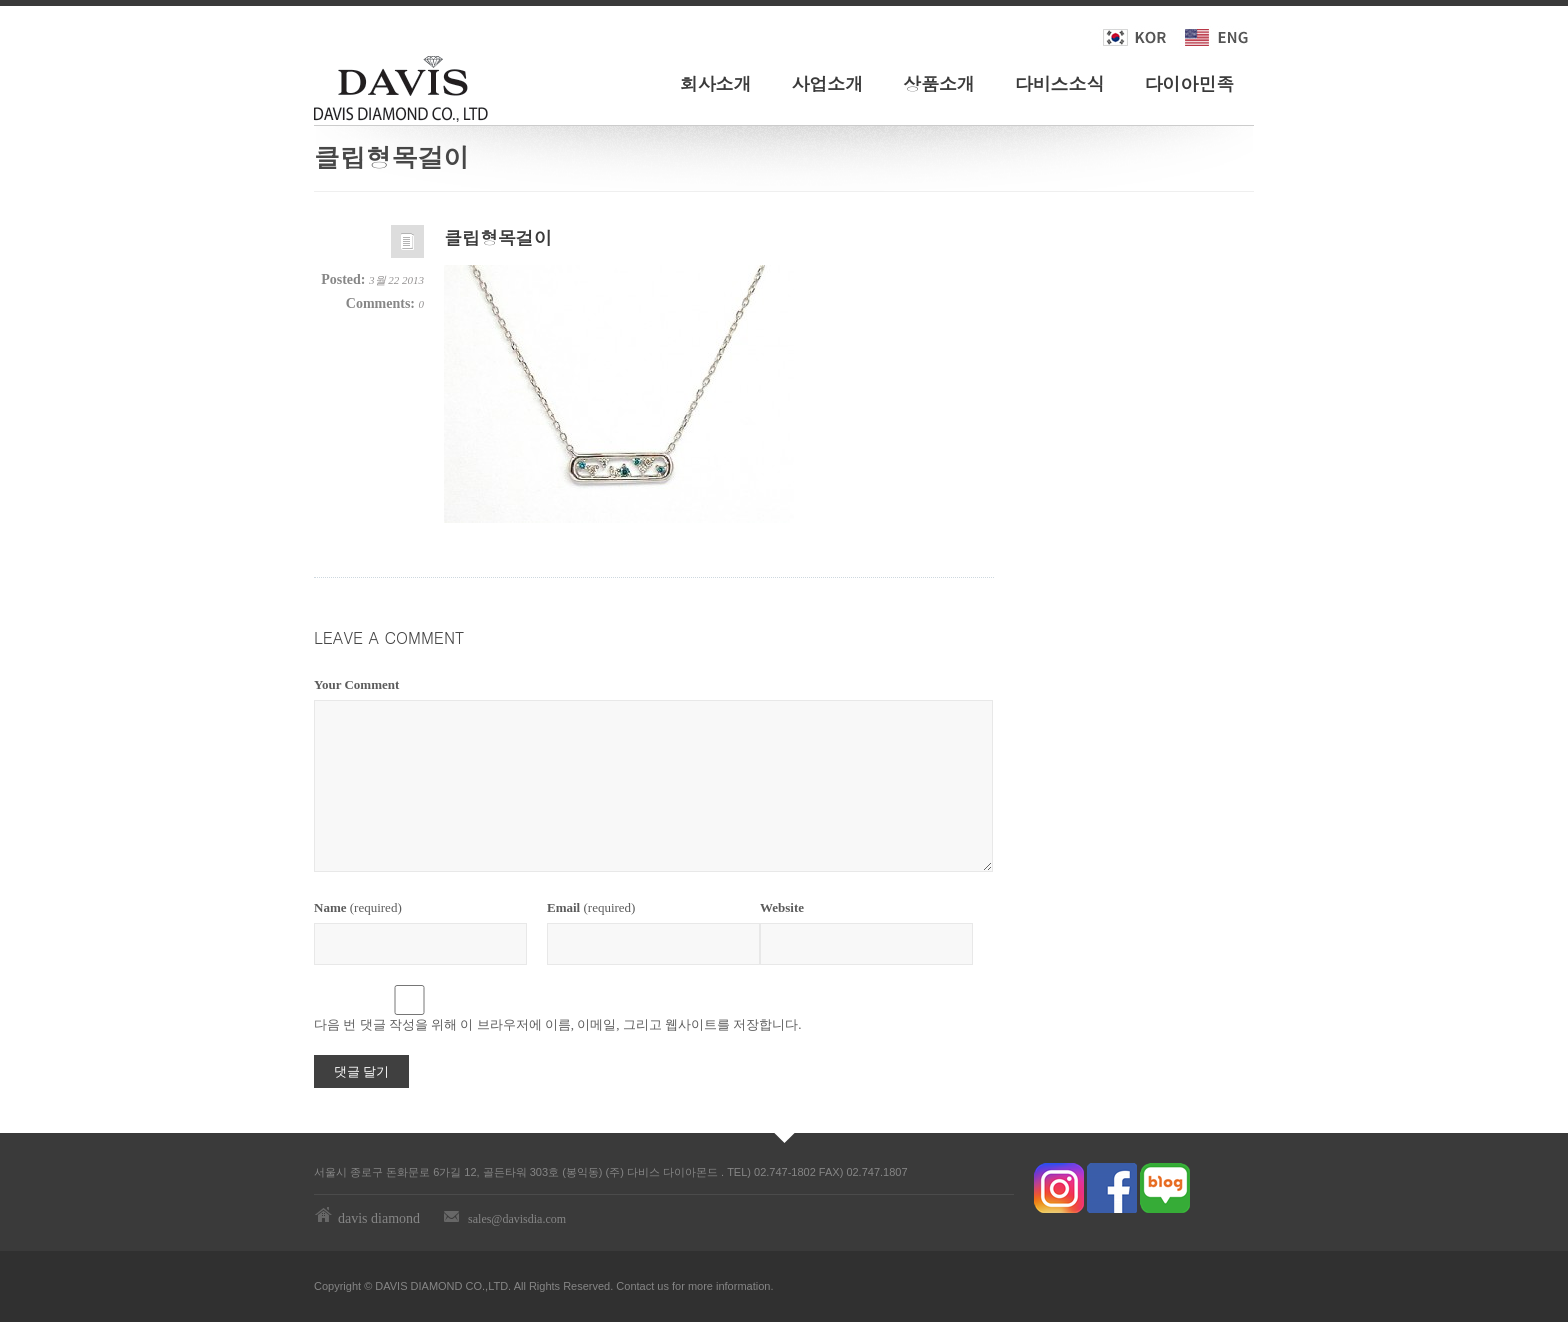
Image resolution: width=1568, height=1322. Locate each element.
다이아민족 (1189, 83)
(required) (358, 907)
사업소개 (827, 83)
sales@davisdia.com (517, 1219)
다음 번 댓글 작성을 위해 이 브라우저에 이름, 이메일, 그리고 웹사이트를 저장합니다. (558, 1024)
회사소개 (716, 83)
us (663, 1286)
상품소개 (939, 83)
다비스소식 (1060, 83)
